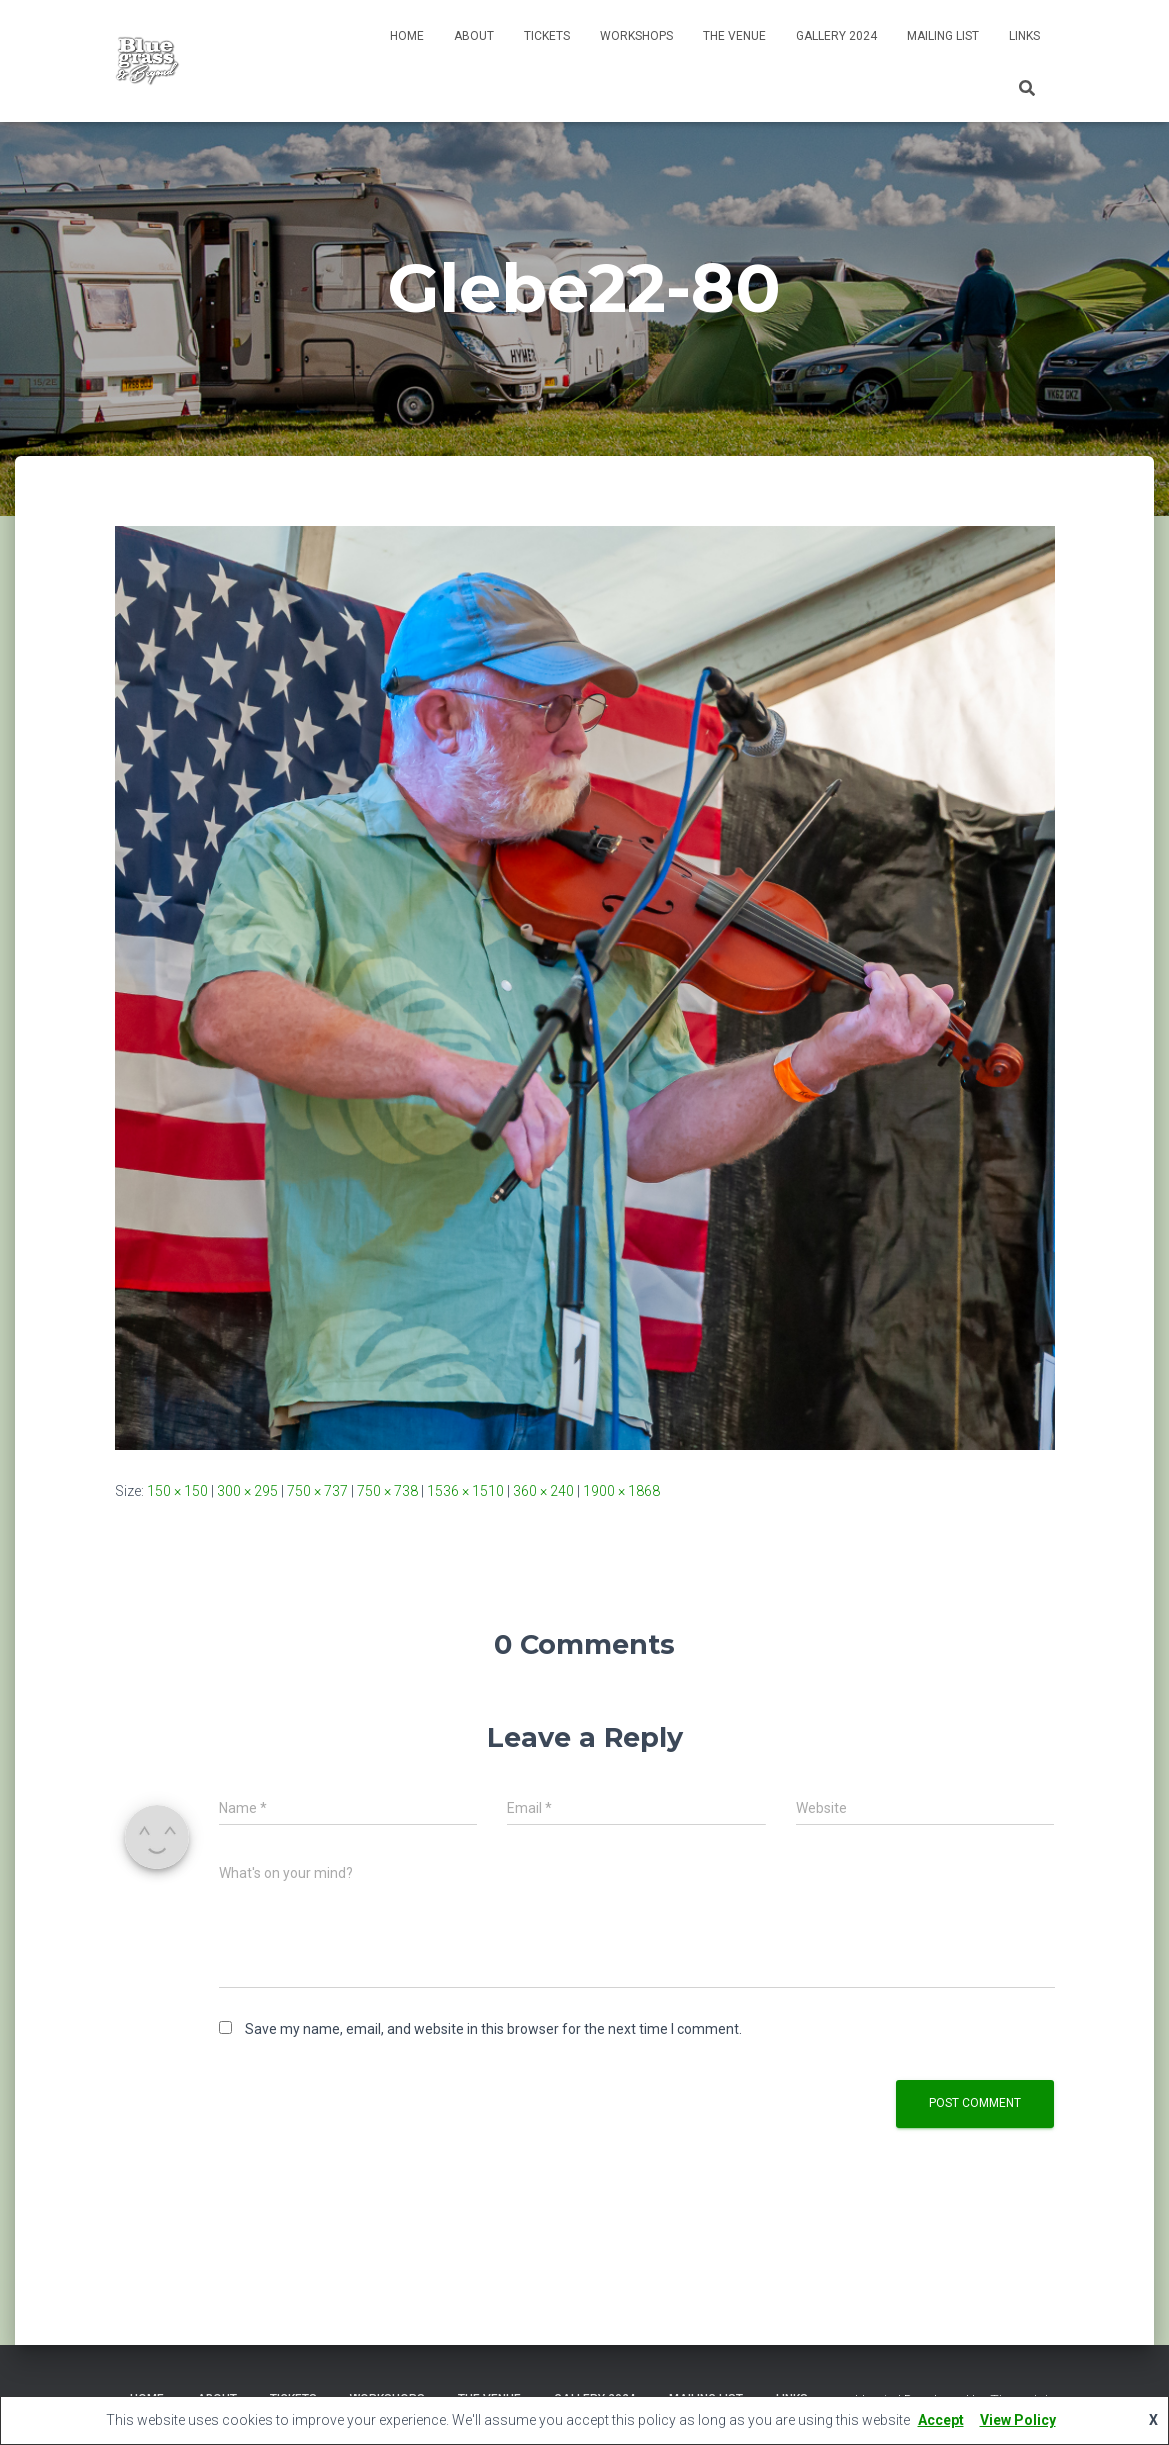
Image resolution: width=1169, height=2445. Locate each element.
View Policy (1018, 2420)
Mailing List (943, 36)
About (474, 36)
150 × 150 (177, 1491)
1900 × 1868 (621, 1491)
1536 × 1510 (465, 1491)
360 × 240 (543, 1491)
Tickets (547, 36)
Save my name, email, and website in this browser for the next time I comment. (493, 2029)
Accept (941, 2420)
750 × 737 (317, 1491)
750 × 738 (387, 1491)
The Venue (734, 36)
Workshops (636, 36)
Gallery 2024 (836, 36)
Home (407, 36)
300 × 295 (247, 1491)
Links (1024, 36)
